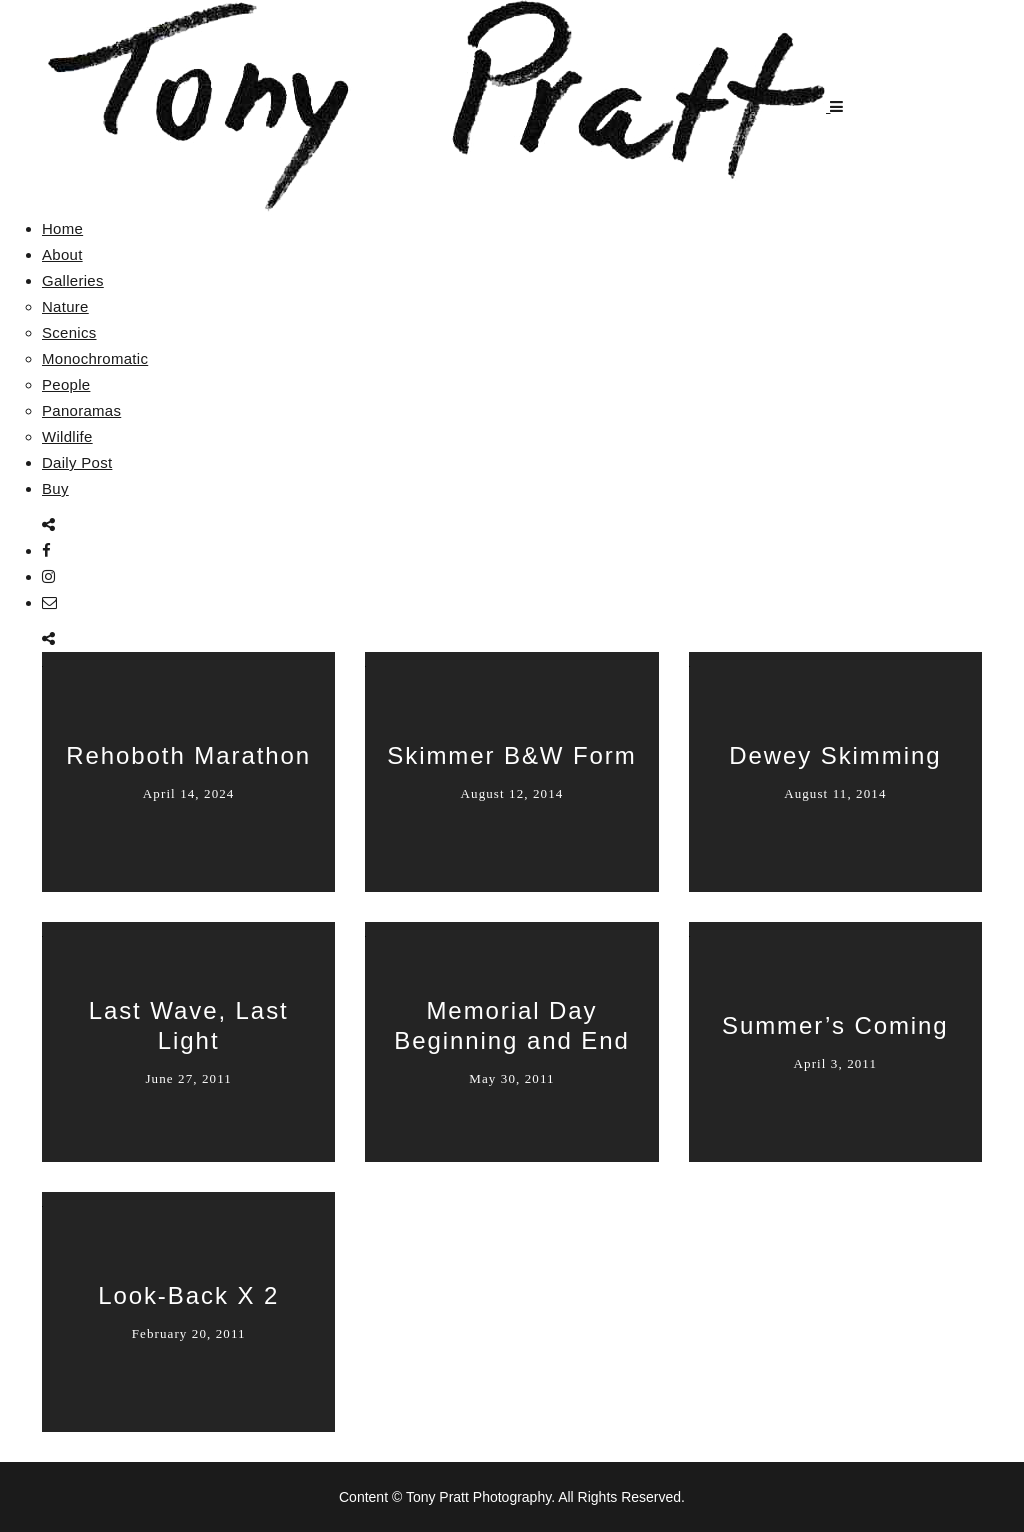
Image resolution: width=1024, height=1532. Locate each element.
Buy (55, 488)
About (62, 254)
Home (62, 228)
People (66, 384)
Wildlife (67, 436)
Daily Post (77, 462)
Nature (65, 306)
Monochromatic (95, 358)
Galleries (73, 280)
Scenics (69, 332)
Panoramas (81, 410)
